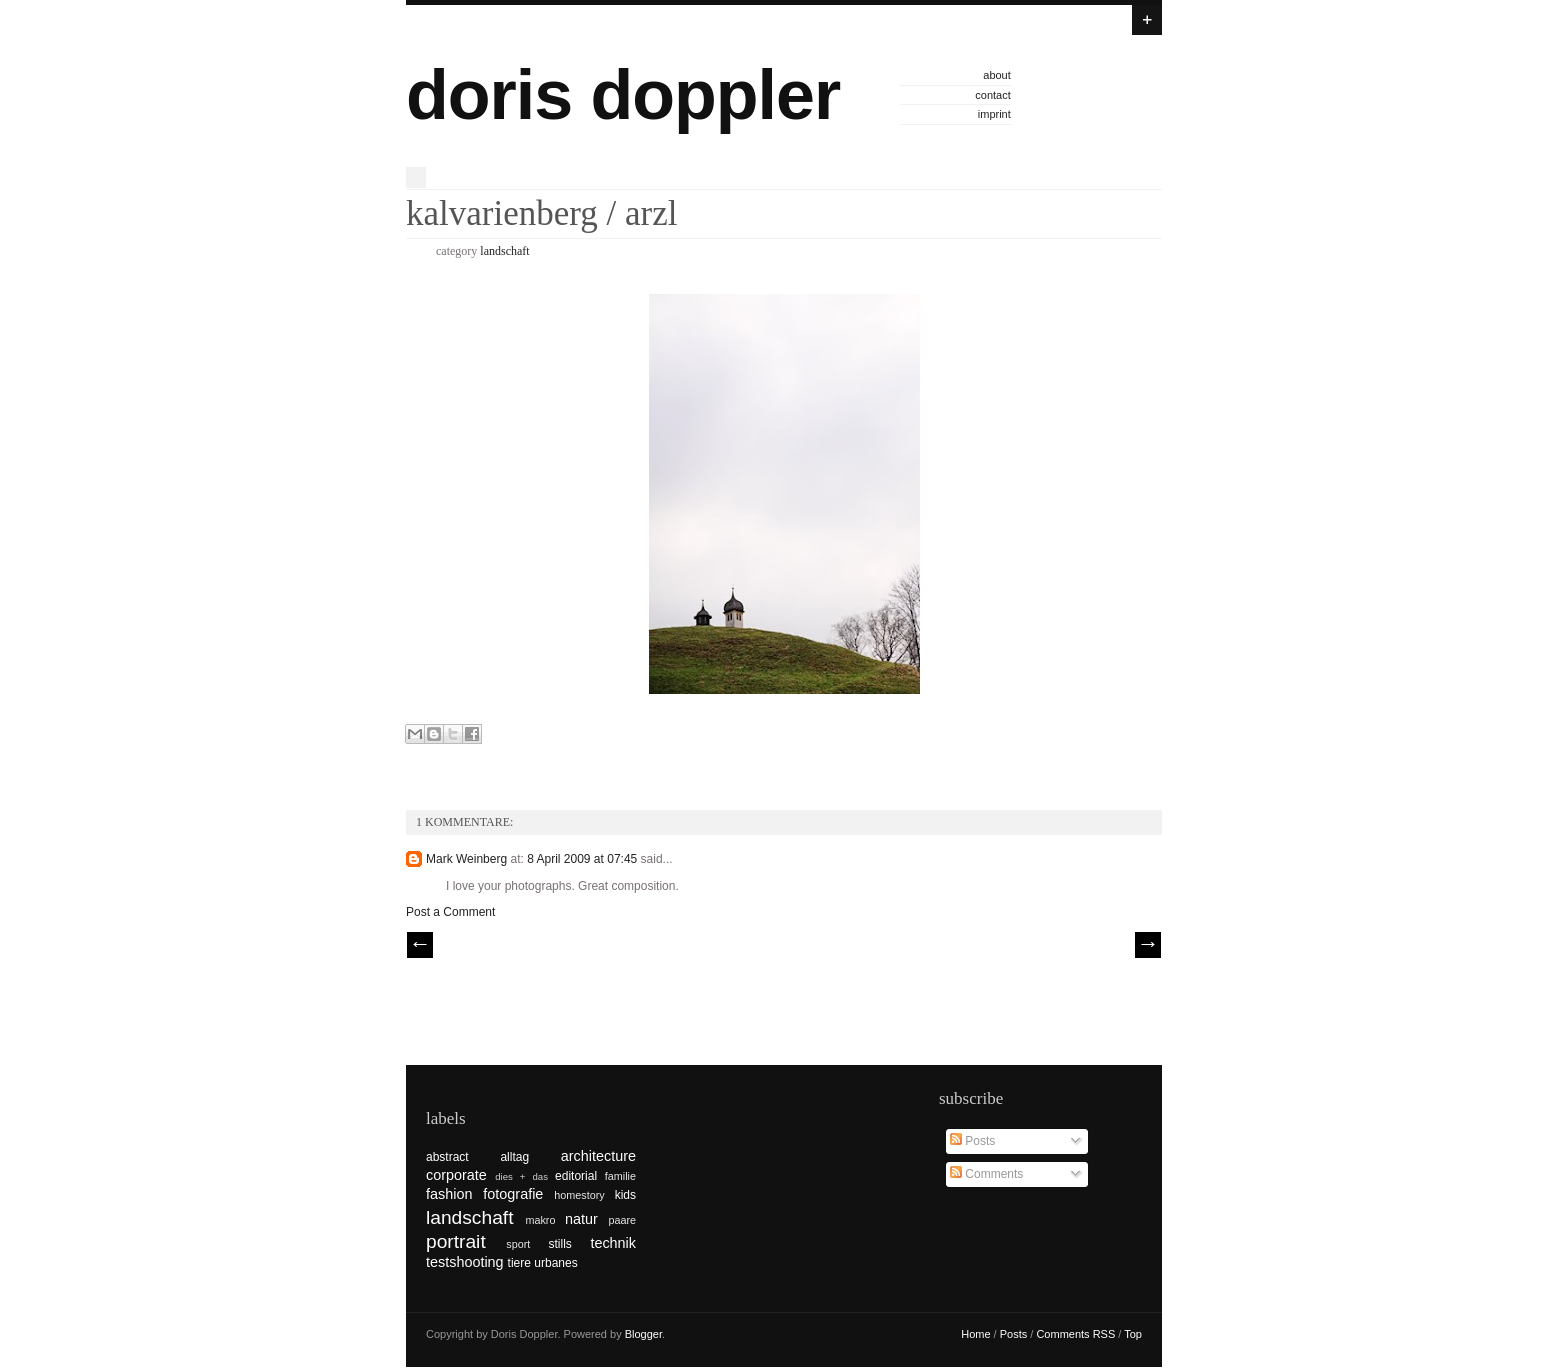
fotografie (513, 1194)
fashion (449, 1194)
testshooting (465, 1262)
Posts (972, 1141)
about (997, 75)
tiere (519, 1263)
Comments (986, 1174)
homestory (579, 1195)
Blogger (643, 1334)
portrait (456, 1241)
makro (540, 1220)
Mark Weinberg (466, 859)
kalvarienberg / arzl (541, 213)
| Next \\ (1148, 945)
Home (975, 1334)
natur (581, 1219)
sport (518, 1244)
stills (560, 1244)
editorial (576, 1176)
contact (992, 95)
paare (622, 1220)
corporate (456, 1175)
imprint (994, 114)
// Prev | (420, 945)
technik (613, 1243)
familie (620, 1176)
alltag (514, 1157)
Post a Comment (450, 912)
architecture (598, 1156)
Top (1133, 1334)
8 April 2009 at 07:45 (583, 859)
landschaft (504, 251)
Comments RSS (1075, 1334)
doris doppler (623, 95)
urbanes (555, 1263)
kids (625, 1195)
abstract (447, 1157)
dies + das (521, 1176)
